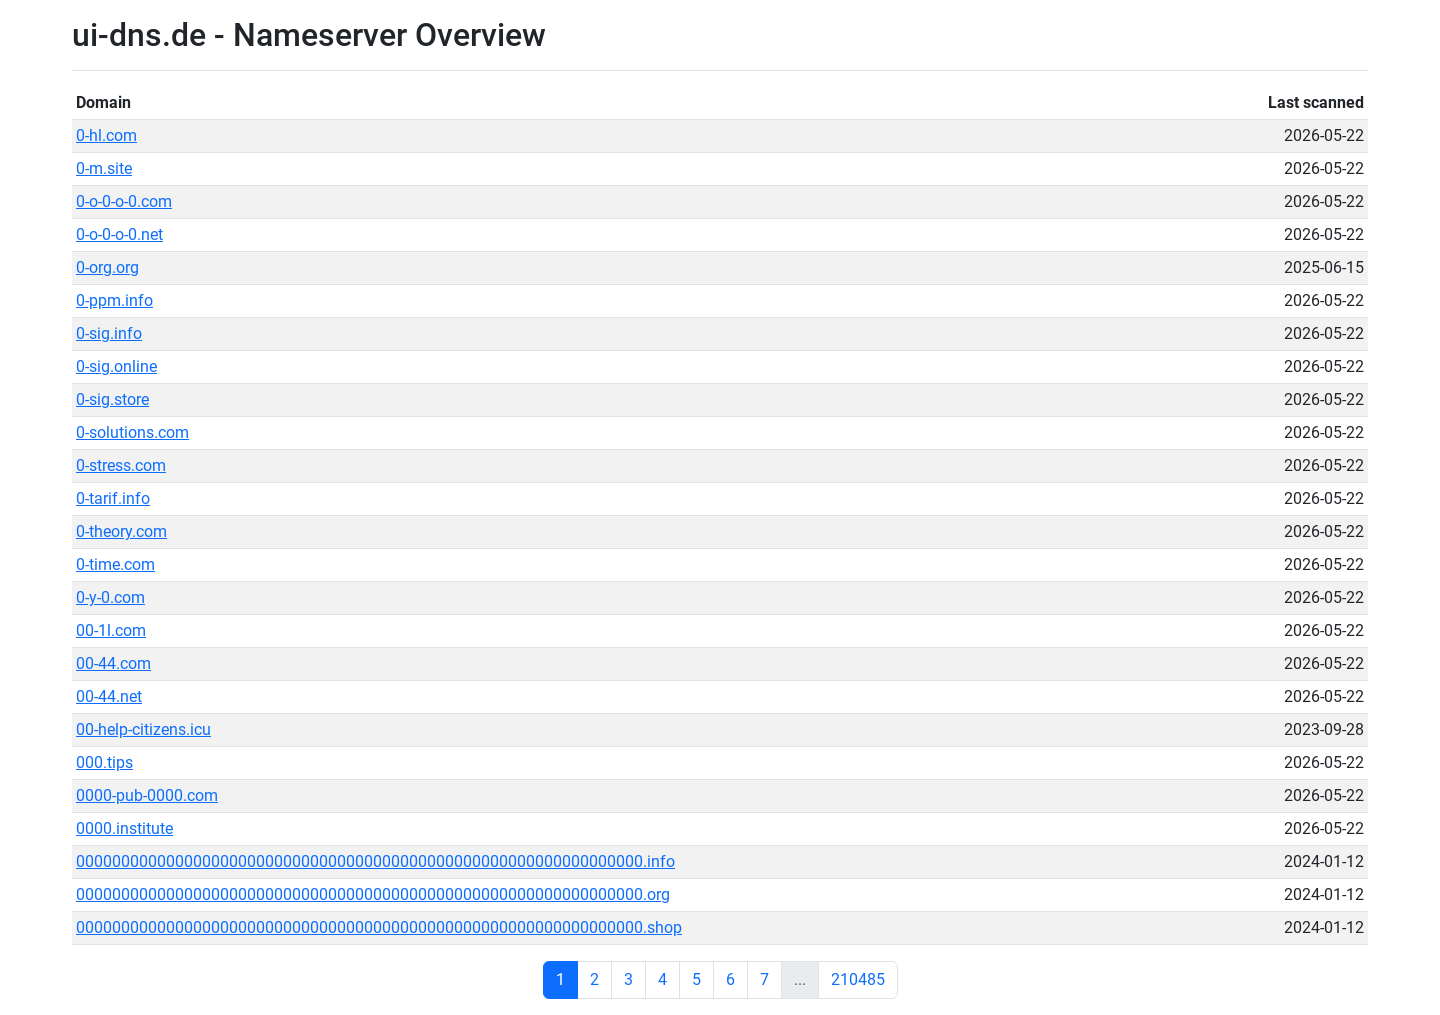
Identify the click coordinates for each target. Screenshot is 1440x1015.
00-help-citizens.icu (143, 729)
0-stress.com (121, 465)
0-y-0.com (110, 597)
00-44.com (113, 663)
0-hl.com (106, 135)
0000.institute (124, 828)
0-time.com (115, 564)
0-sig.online (116, 366)
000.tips (104, 762)
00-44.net (109, 696)
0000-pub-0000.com (147, 795)
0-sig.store (112, 399)
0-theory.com (121, 531)
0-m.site (104, 168)
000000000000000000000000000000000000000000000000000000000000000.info (375, 861)
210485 (858, 979)
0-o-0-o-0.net (119, 234)
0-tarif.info (113, 498)
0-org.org (107, 267)
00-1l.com (111, 630)
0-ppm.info (114, 300)
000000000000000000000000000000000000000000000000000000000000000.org (373, 894)
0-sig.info (109, 333)
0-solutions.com (132, 432)
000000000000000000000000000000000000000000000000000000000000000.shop (379, 927)
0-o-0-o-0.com (124, 201)
